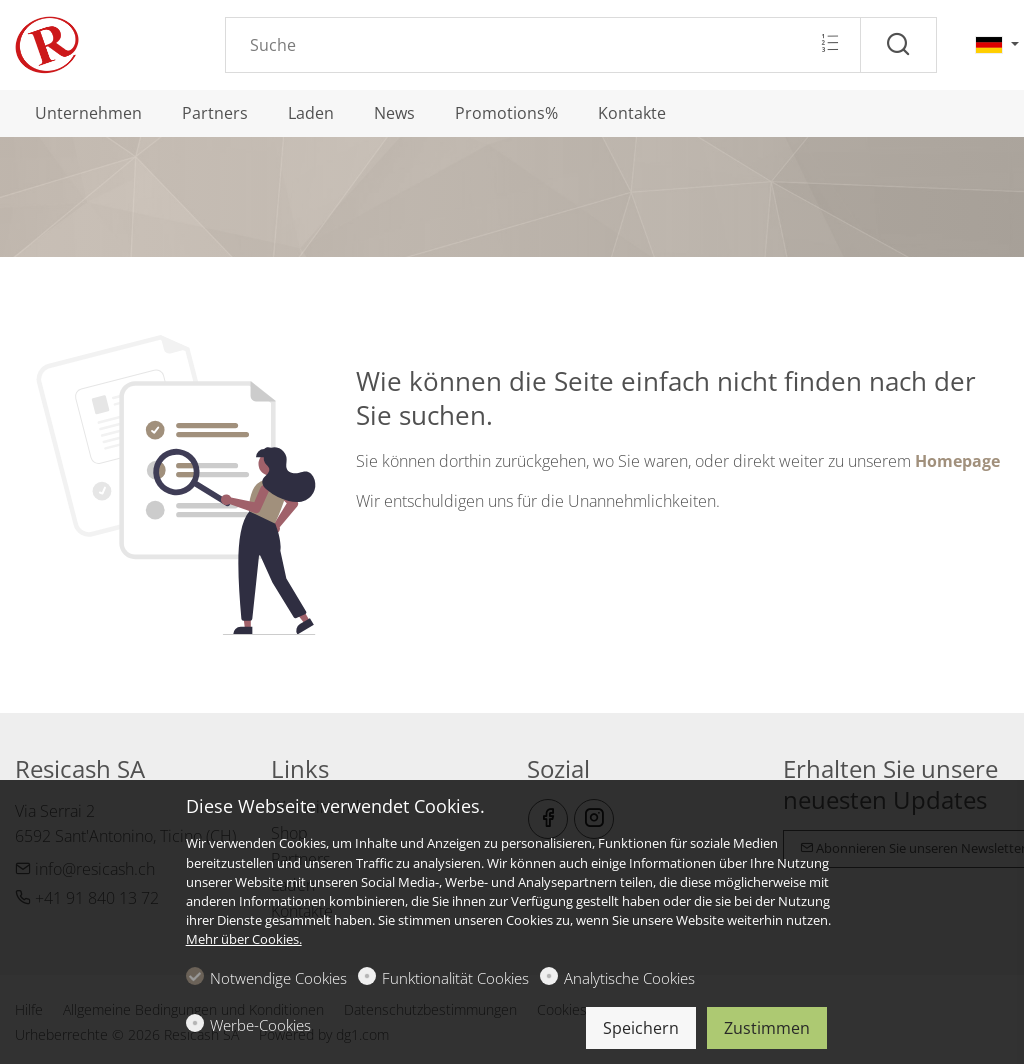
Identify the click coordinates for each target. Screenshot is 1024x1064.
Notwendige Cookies (278, 978)
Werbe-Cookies (260, 1025)
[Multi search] (829, 44)
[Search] (543, 45)
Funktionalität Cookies (455, 978)
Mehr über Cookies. (244, 939)
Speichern (641, 1028)
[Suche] (898, 45)
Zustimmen (767, 1028)
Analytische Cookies (629, 978)
